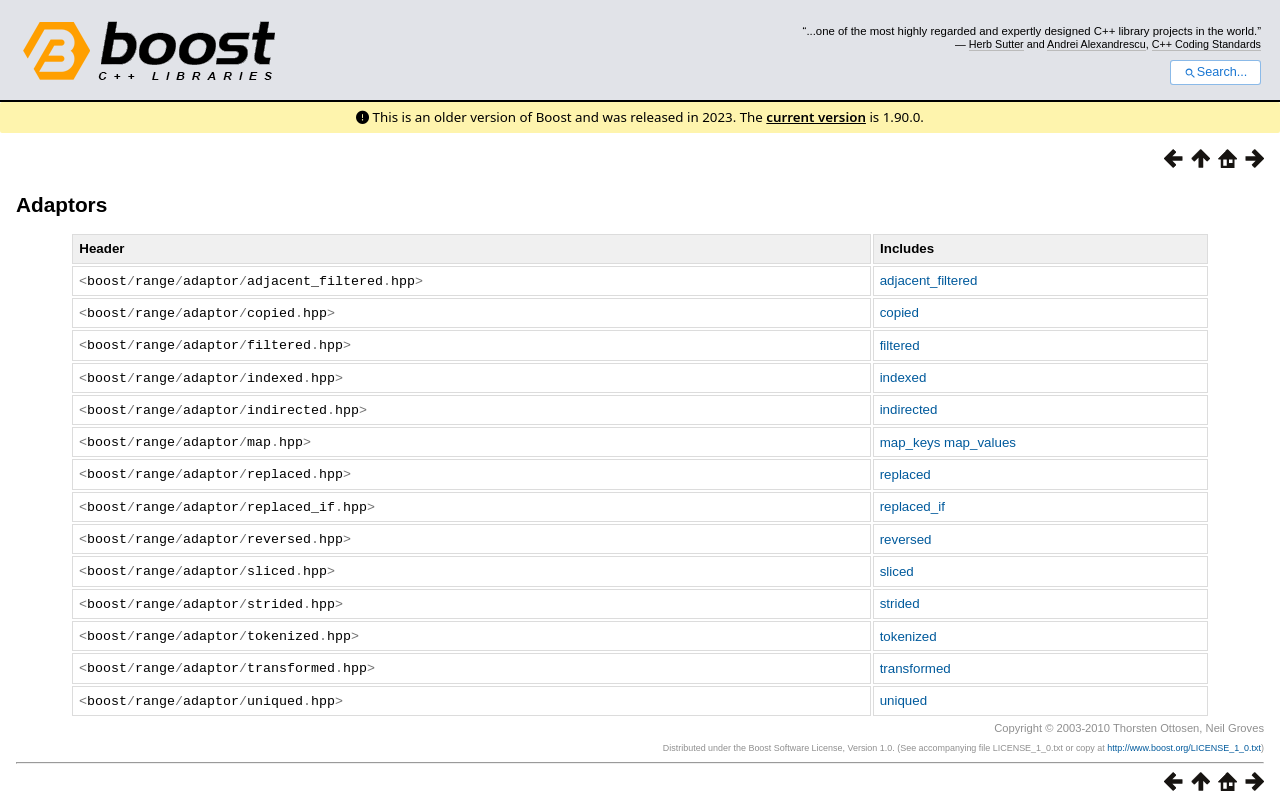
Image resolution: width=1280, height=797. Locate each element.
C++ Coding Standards (1206, 44)
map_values (980, 436)
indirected (909, 405)
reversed (906, 530)
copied (899, 311)
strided (900, 593)
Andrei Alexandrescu (1096, 44)
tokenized (908, 624)
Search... (1215, 72)
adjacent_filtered (929, 280)
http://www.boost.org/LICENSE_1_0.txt (1184, 734)
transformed (915, 655)
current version (816, 117)
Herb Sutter (996, 44)
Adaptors (61, 204)
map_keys (910, 436)
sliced (897, 561)
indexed (903, 374)
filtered (900, 342)
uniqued (903, 687)
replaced (905, 467)
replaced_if (912, 499)
